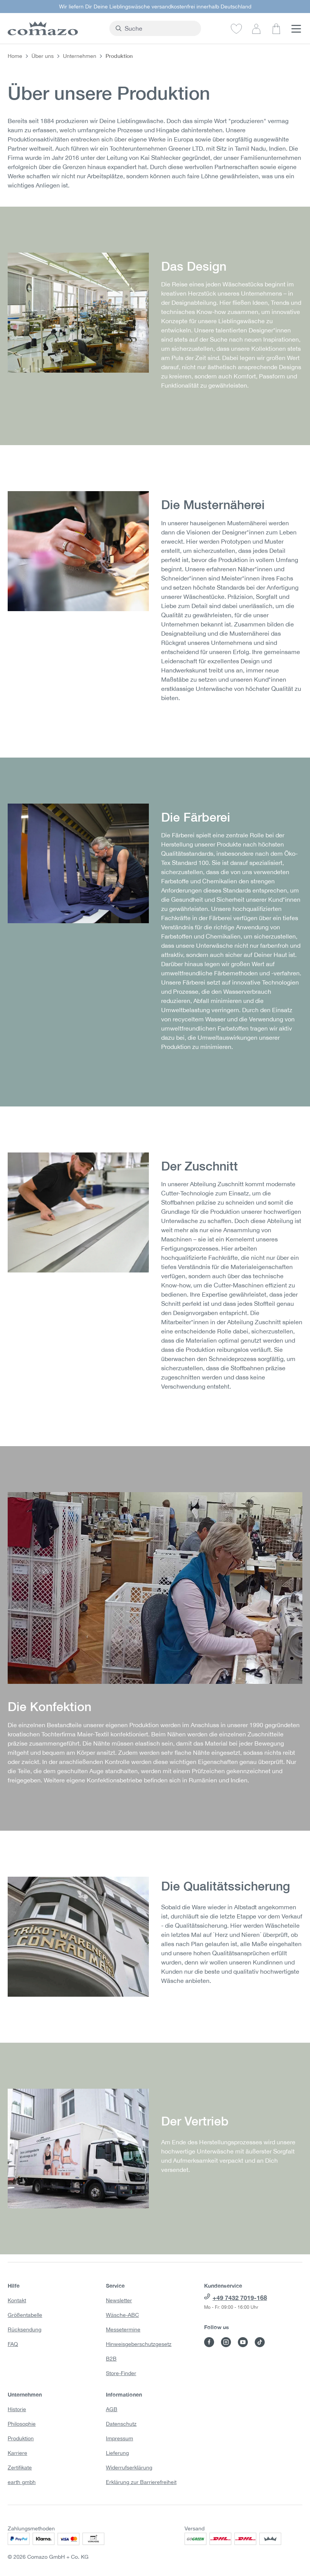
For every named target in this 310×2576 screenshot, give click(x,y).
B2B (111, 2359)
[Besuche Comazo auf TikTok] (260, 2342)
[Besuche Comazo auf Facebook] (209, 2342)
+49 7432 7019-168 (240, 2297)
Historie (17, 2409)
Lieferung (117, 2453)
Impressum (119, 2438)
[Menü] (296, 28)
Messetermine (123, 2329)
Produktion (21, 2438)
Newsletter (119, 2300)
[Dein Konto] (256, 28)
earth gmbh (22, 2482)
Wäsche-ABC (122, 2315)
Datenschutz (121, 2424)
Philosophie (22, 2424)
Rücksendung (24, 2329)
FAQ (13, 2344)
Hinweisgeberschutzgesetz (138, 2344)
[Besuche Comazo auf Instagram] (226, 2342)
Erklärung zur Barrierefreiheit (141, 2482)
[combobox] (159, 28)
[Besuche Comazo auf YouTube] (243, 2342)
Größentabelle (25, 2315)
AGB (111, 2409)
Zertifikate (20, 2467)
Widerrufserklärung (129, 2467)
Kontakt (17, 2300)
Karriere (17, 2453)
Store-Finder (121, 2373)
